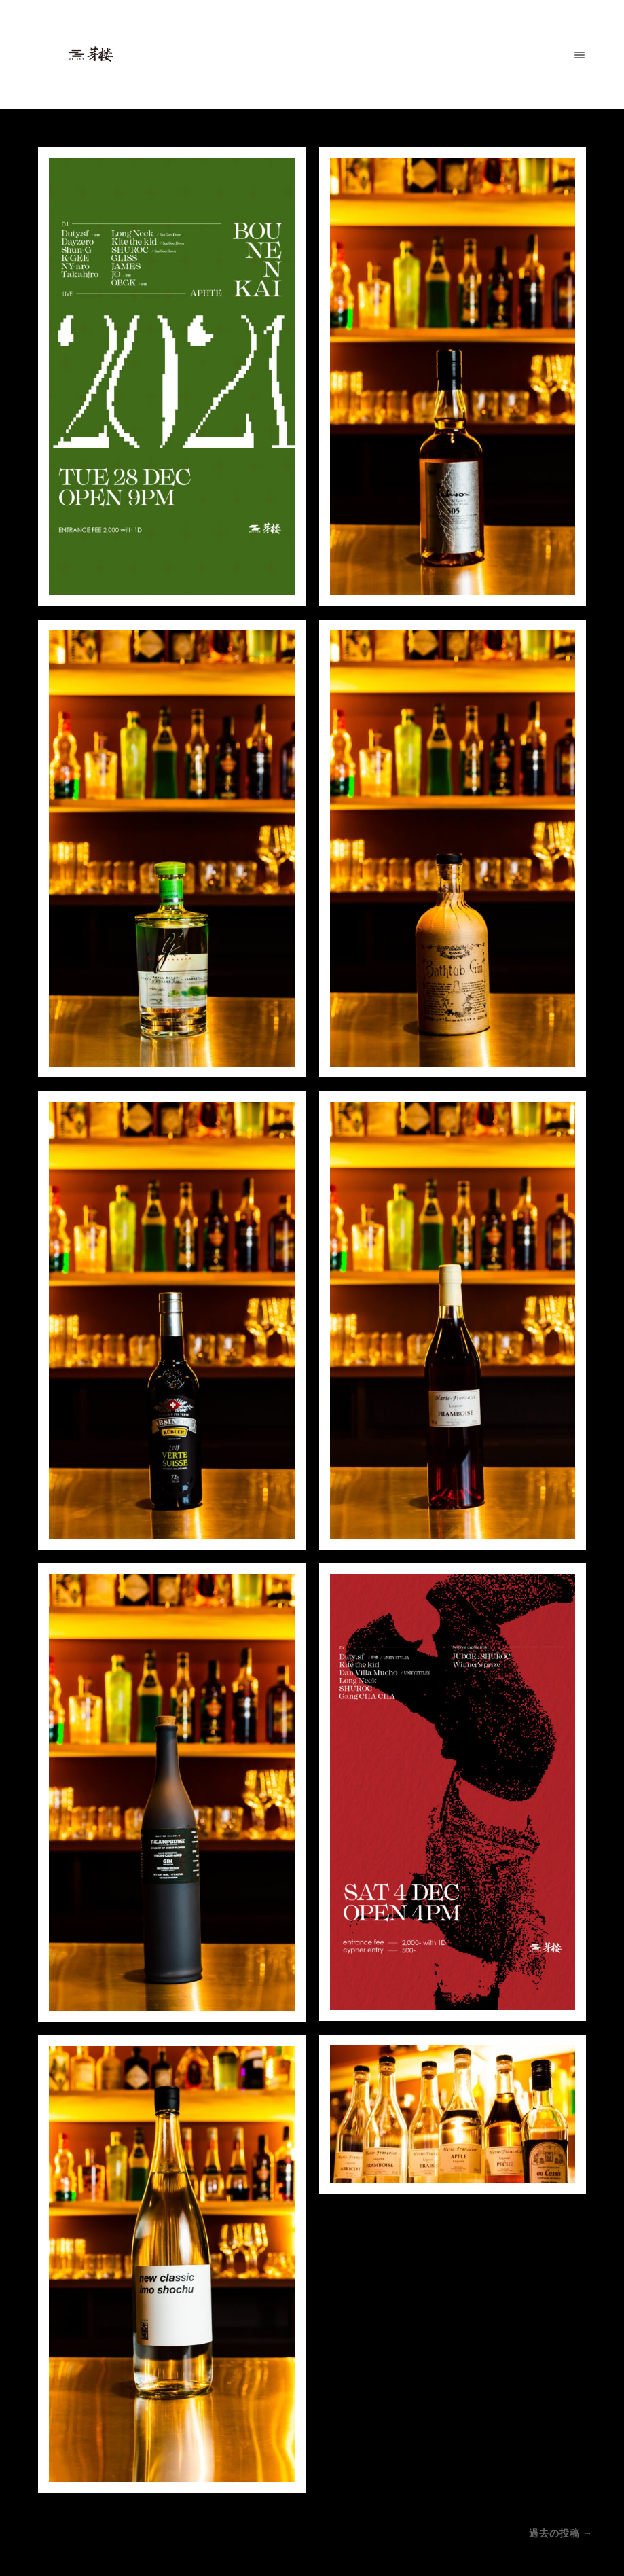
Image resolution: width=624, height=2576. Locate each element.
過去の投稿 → (561, 2533)
